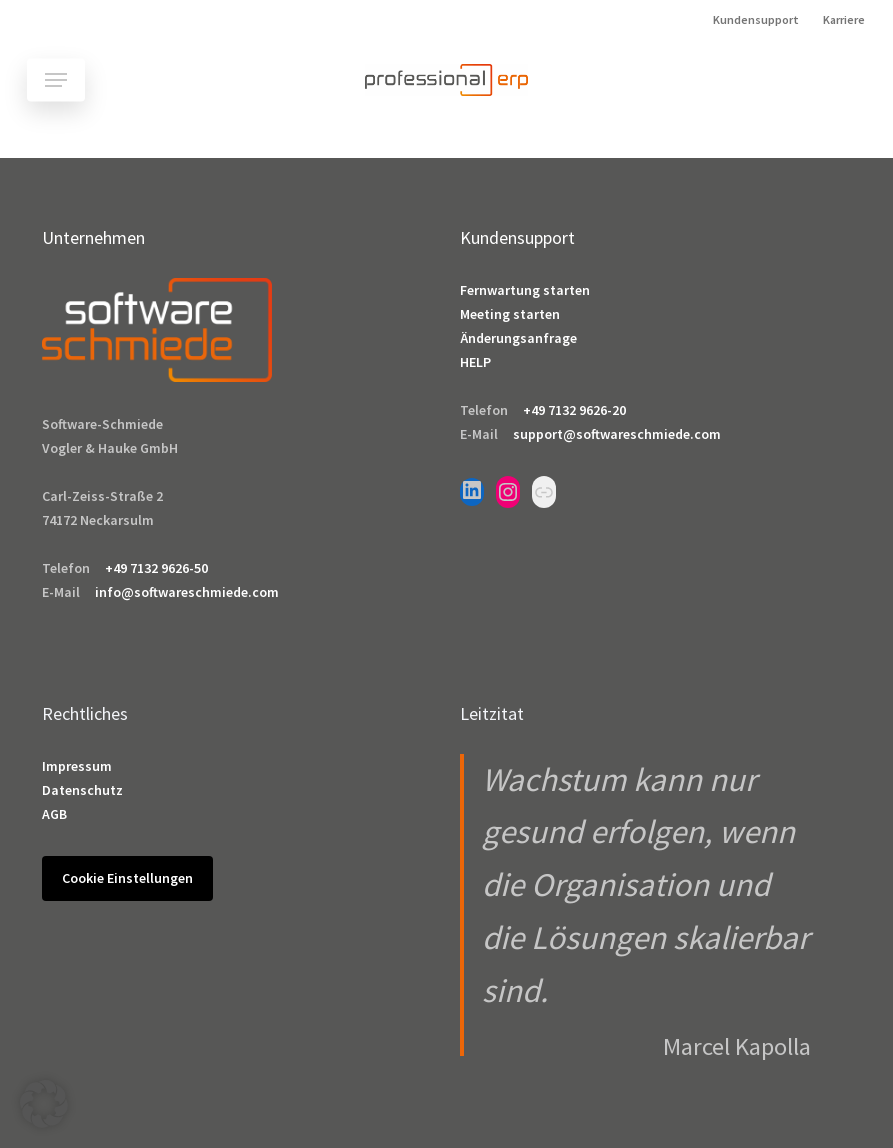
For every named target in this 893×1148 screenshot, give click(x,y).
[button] (56, 80)
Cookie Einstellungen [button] (127, 878)
